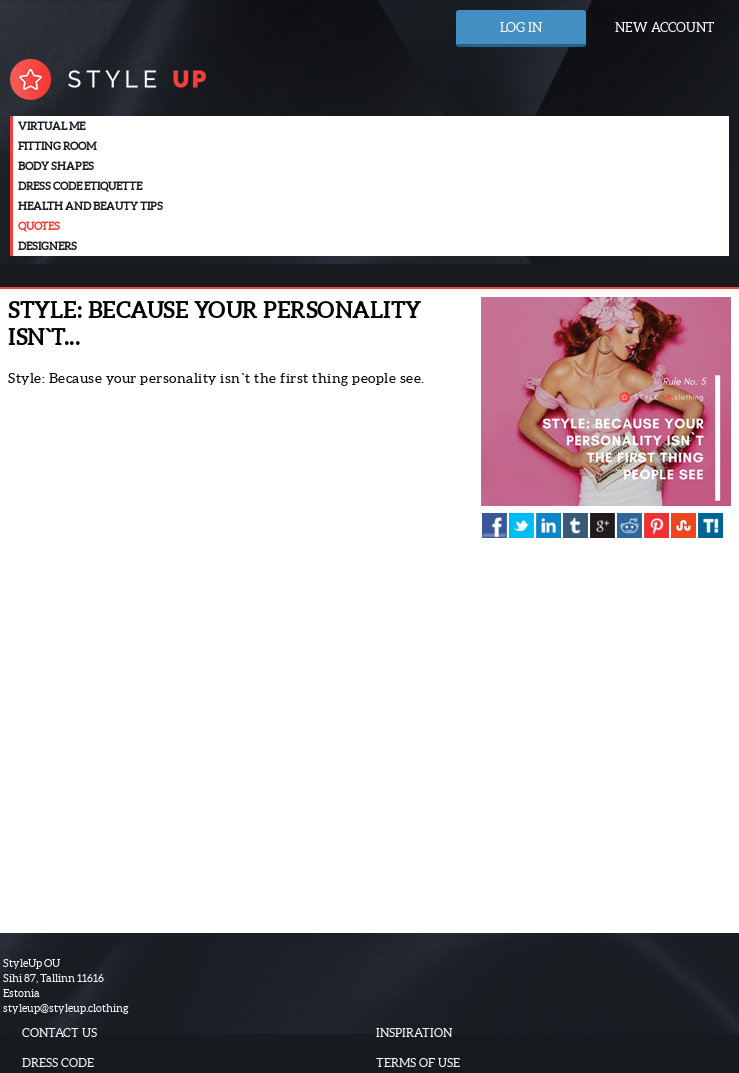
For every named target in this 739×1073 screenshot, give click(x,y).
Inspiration (414, 1032)
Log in (521, 27)
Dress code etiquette (80, 186)
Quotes (39, 226)
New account (664, 27)
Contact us (59, 1032)
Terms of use (418, 1062)
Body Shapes (56, 166)
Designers (47, 246)
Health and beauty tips (90, 206)
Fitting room (57, 146)
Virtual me (51, 126)
